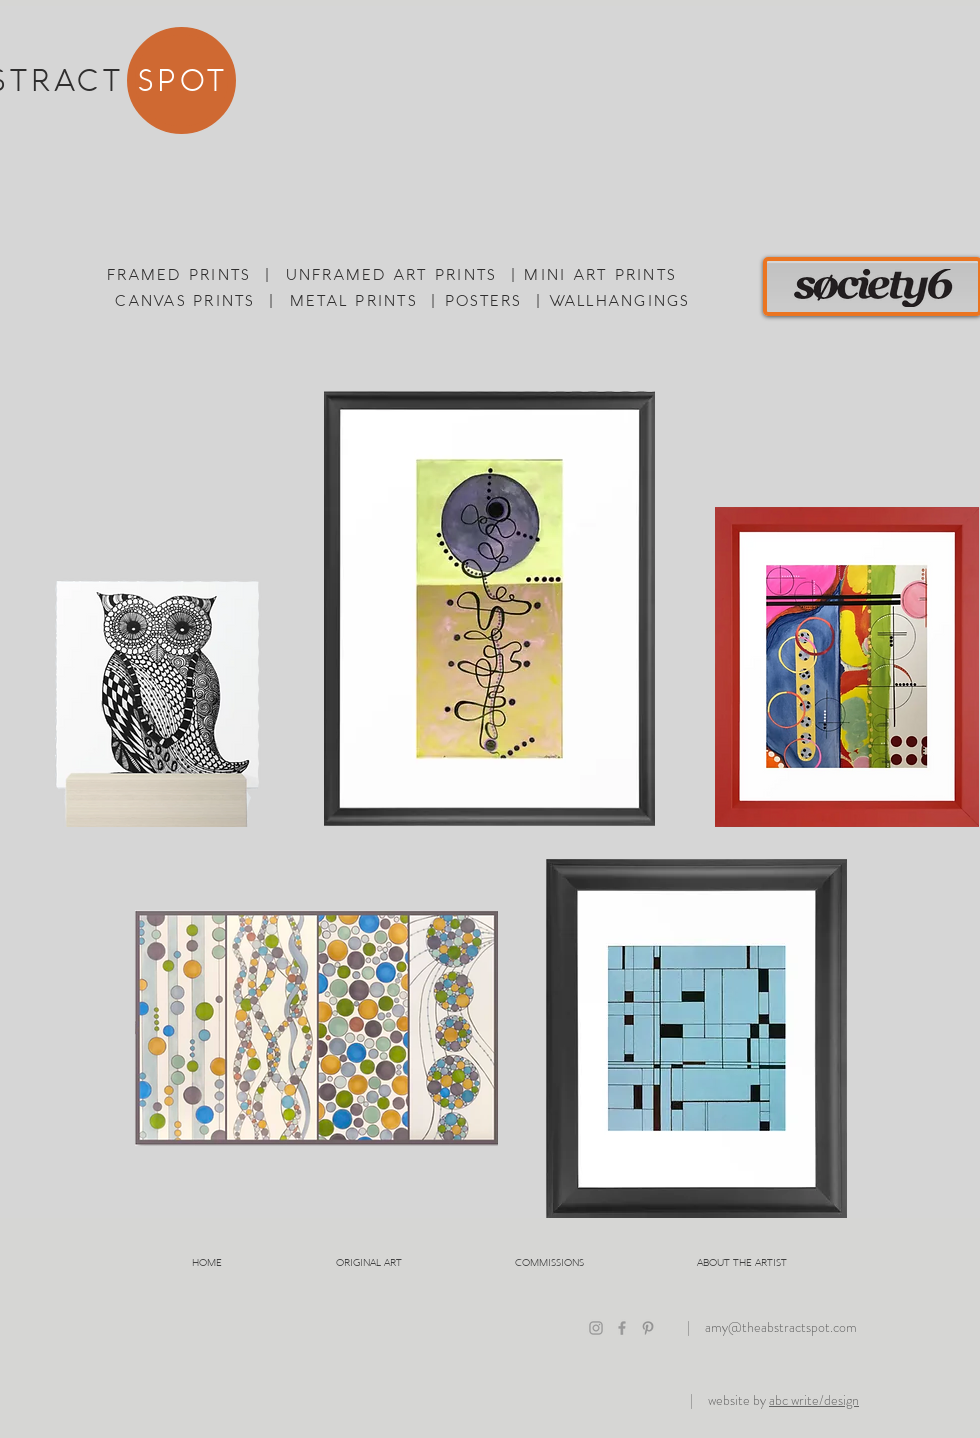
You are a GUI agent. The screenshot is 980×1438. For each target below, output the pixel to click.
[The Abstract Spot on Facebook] (622, 1328)
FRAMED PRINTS (178, 274)
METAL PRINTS (353, 300)
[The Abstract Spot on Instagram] (596, 1328)
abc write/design (814, 1400)
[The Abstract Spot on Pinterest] (648, 1328)
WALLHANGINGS (620, 300)
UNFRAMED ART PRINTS (391, 274)
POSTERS (483, 300)
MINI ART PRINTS (600, 274)
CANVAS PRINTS (184, 300)
